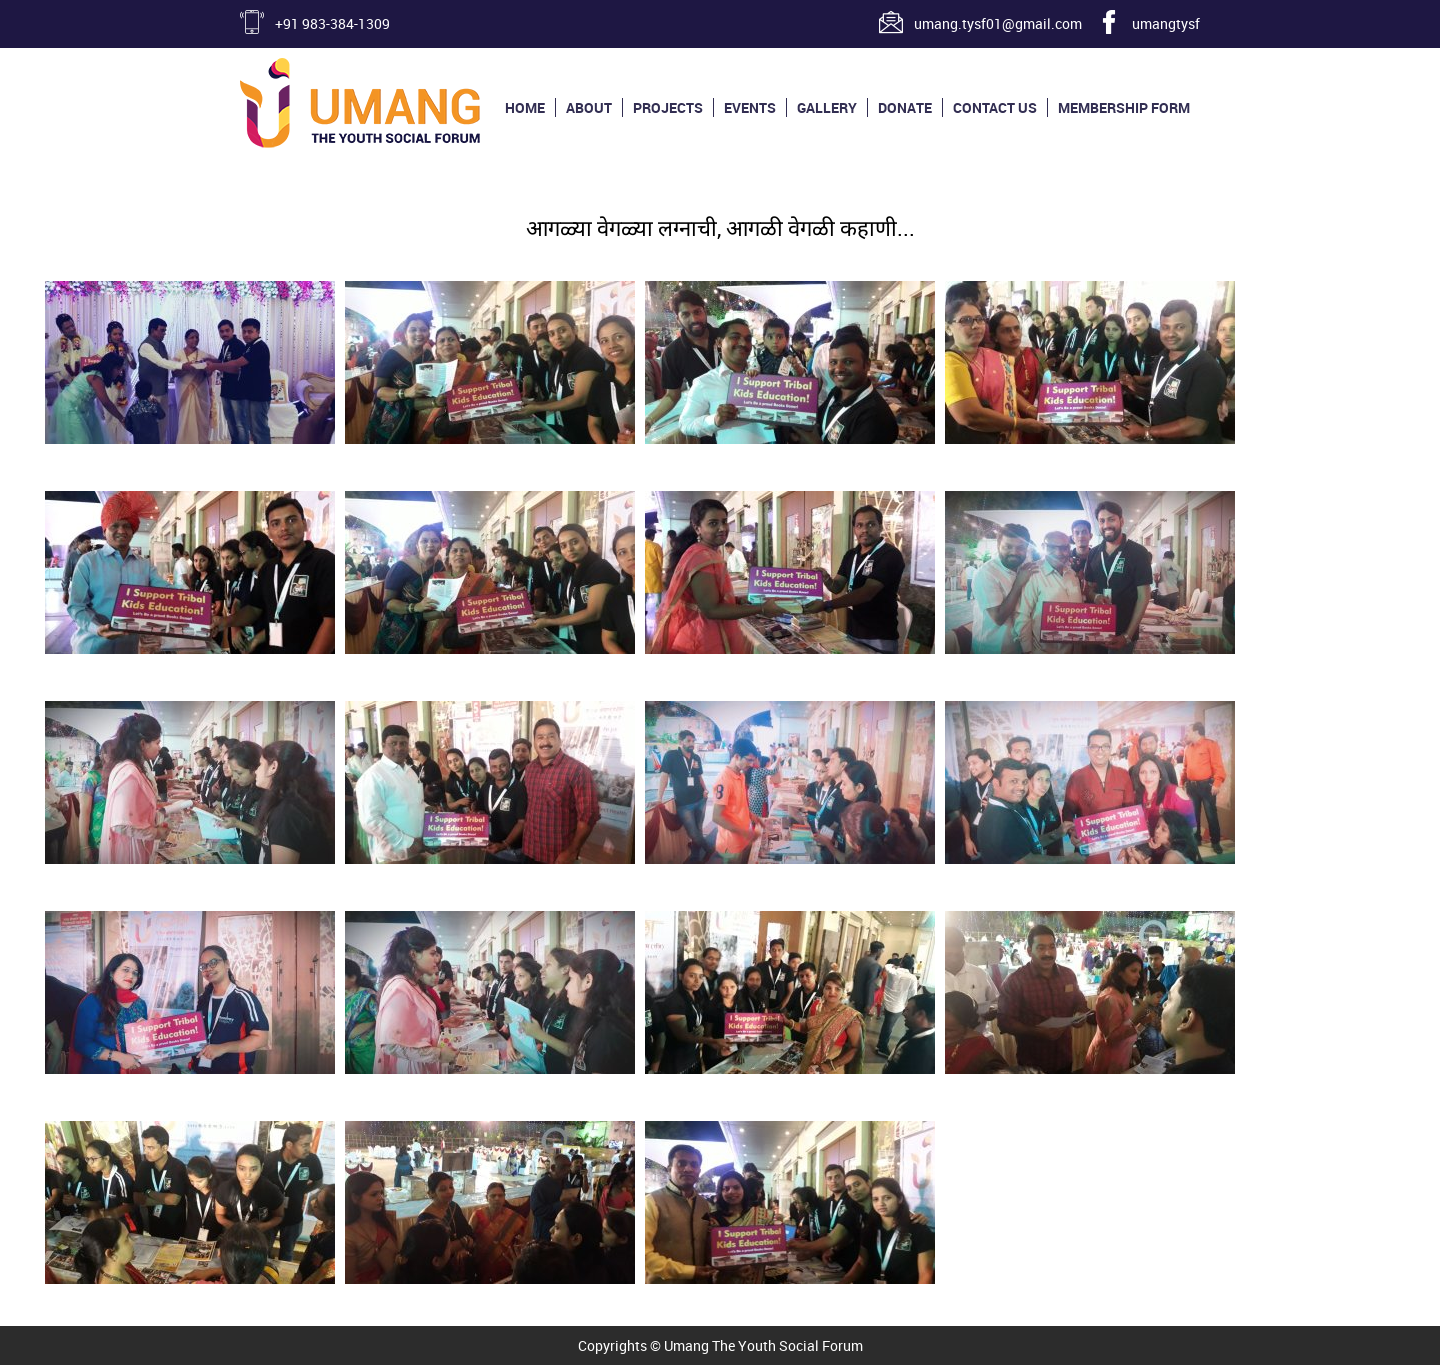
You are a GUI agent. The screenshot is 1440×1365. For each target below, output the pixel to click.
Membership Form (1124, 107)
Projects (668, 107)
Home (525, 107)
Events (750, 107)
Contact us (995, 107)
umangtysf (1166, 23)
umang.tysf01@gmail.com (998, 23)
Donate (905, 107)
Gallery (827, 107)
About (589, 107)
